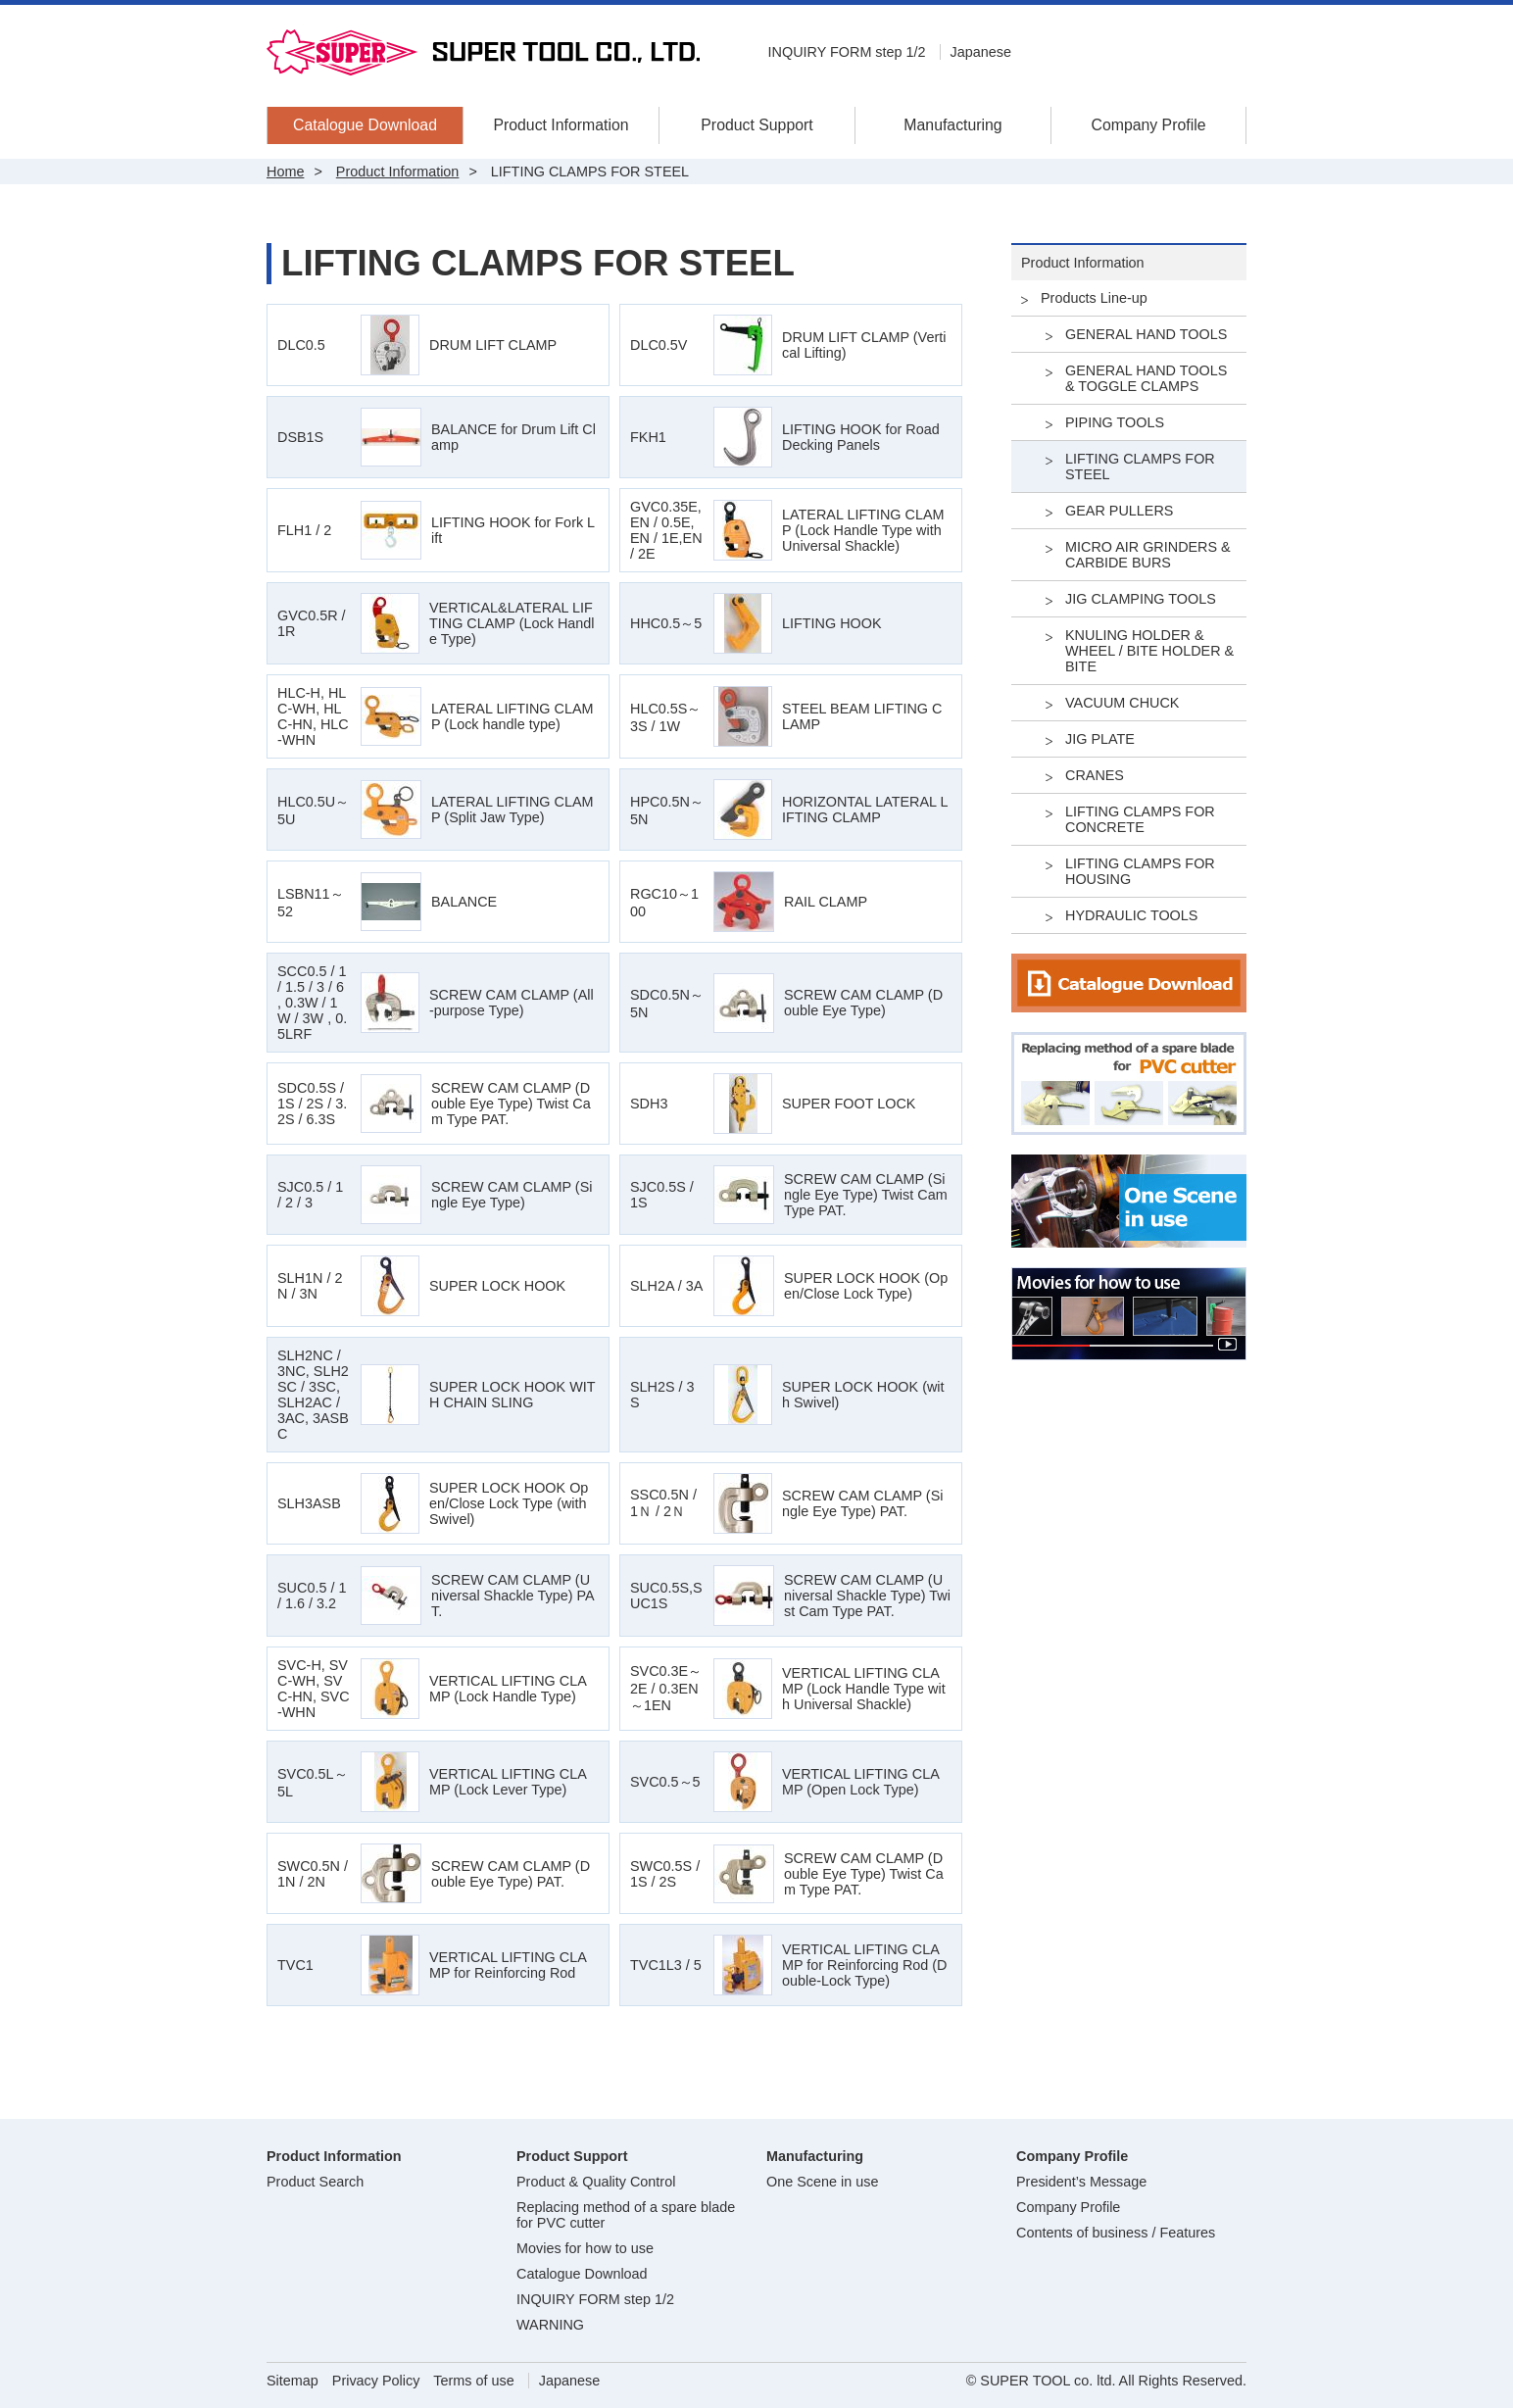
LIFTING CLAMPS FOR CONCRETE (1140, 819)
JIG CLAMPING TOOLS (1140, 599)
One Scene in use (822, 2181)
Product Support (756, 125)
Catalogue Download (365, 125)
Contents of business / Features (1115, 2232)
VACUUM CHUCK (1122, 703)
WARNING (550, 2325)
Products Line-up (1094, 298)
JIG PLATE (1100, 739)
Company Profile (1148, 125)
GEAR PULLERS (1119, 510)
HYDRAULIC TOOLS (1131, 915)
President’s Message (1081, 2181)
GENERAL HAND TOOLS (1146, 334)
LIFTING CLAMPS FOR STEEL (1140, 466)
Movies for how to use (585, 2248)
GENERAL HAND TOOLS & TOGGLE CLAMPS (1146, 378)
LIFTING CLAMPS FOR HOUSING (1140, 871)
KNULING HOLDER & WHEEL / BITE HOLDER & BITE (1149, 650)
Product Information (560, 125)
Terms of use (473, 2380)
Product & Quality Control (595, 2181)
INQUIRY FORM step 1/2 (847, 52)
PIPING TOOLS (1114, 422)
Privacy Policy (376, 2380)
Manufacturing (952, 125)
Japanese (981, 52)
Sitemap (292, 2380)
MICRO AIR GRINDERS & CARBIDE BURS (1148, 554)
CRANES (1094, 775)
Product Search (315, 2181)
